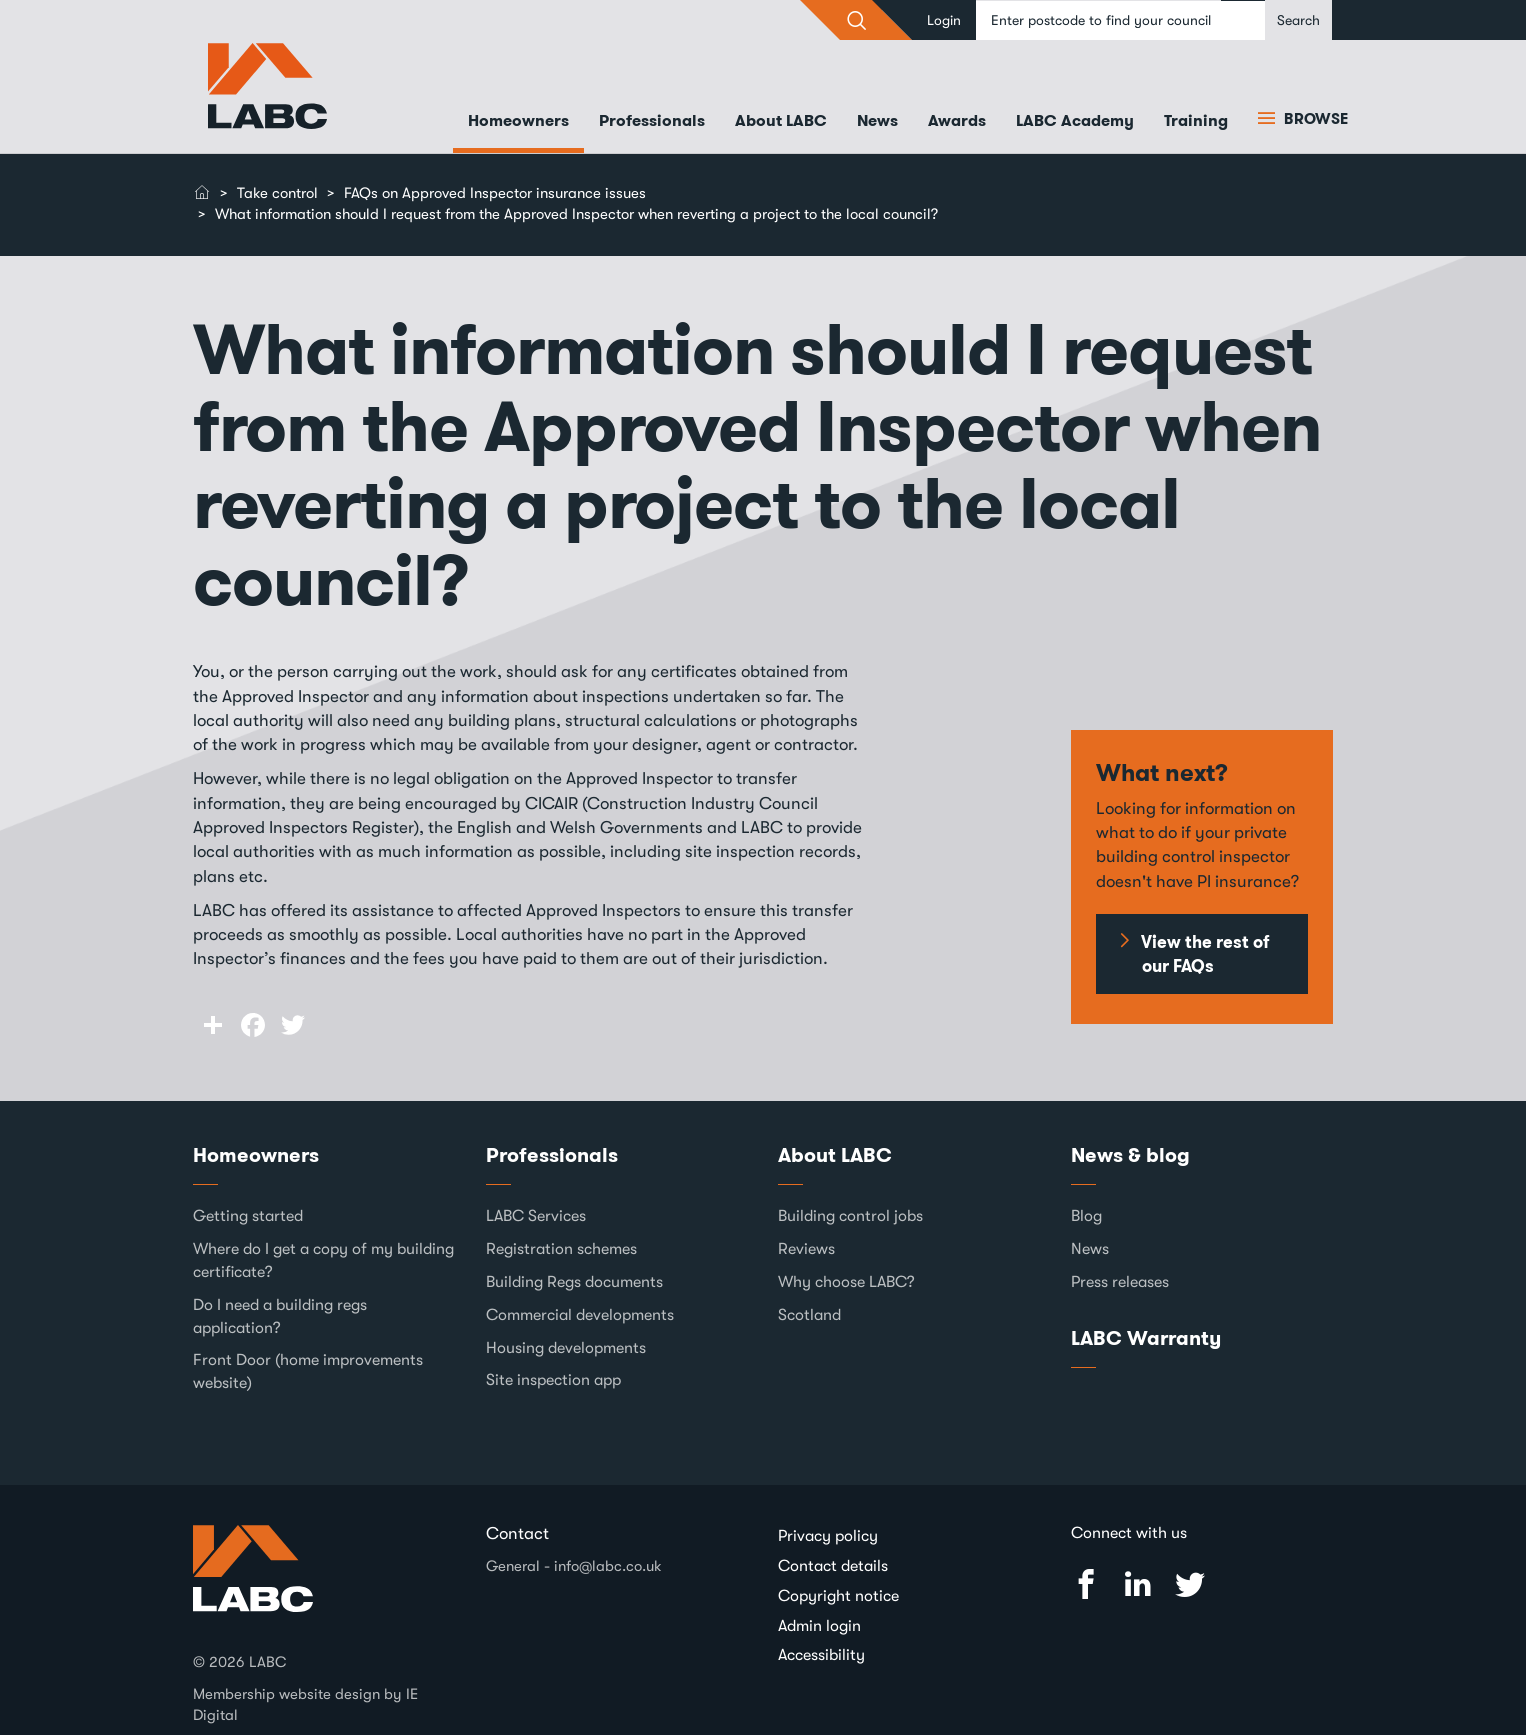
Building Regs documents (574, 1282)
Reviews (806, 1249)
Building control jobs (850, 1216)
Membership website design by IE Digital (305, 1704)
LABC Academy (1075, 120)
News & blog (1130, 1155)
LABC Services (536, 1216)
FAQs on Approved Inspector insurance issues (495, 193)
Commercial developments (580, 1315)
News (877, 120)
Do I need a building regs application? (280, 1316)
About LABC (781, 120)
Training (1196, 120)
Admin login (819, 1626)
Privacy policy (828, 1536)
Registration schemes (561, 1249)
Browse (1314, 119)
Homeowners (518, 120)
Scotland (809, 1315)
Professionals (652, 120)
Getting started (248, 1216)
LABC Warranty (1146, 1338)
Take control (277, 193)
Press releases (1120, 1282)
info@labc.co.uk (608, 1566)
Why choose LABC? (846, 1282)
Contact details (833, 1566)
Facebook (1086, 1584)
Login (944, 20)
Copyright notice (838, 1596)
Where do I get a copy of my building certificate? (323, 1260)
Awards (957, 120)
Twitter (1190, 1584)
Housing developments (566, 1348)
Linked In (1138, 1584)
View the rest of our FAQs (1205, 954)
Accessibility (821, 1655)
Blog (1086, 1216)
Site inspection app (553, 1380)
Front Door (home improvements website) (308, 1371)
